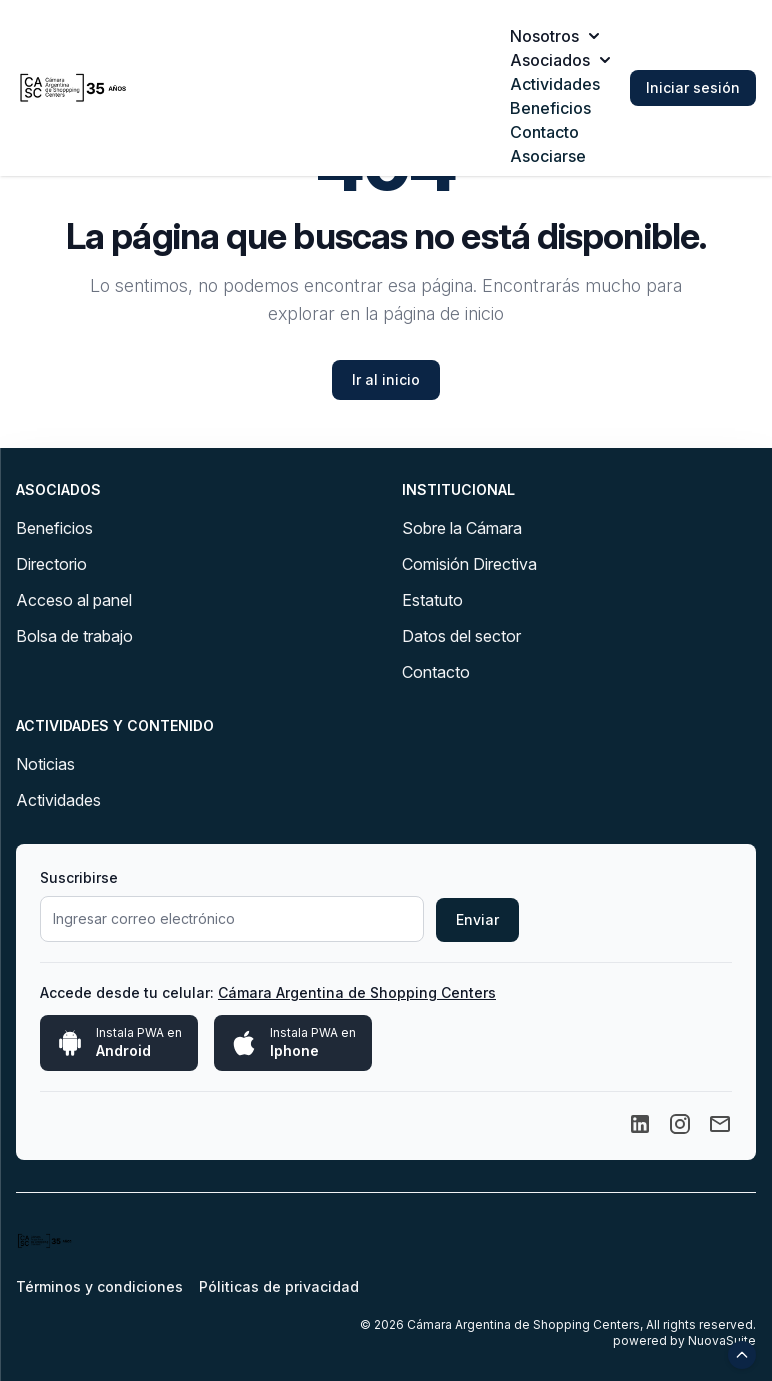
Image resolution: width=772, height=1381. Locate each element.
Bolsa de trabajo (74, 636)
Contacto (544, 132)
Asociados (560, 60)
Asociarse (548, 156)
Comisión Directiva (469, 564)
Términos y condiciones (99, 1286)
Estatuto (432, 600)
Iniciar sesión (693, 87)
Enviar (477, 919)
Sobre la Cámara (462, 528)
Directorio (51, 564)
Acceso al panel (74, 600)
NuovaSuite (722, 1340)
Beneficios (550, 108)
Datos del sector (461, 636)
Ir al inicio (386, 379)
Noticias (45, 764)
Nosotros (554, 36)
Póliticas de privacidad (279, 1286)
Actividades (555, 84)
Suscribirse (79, 877)
